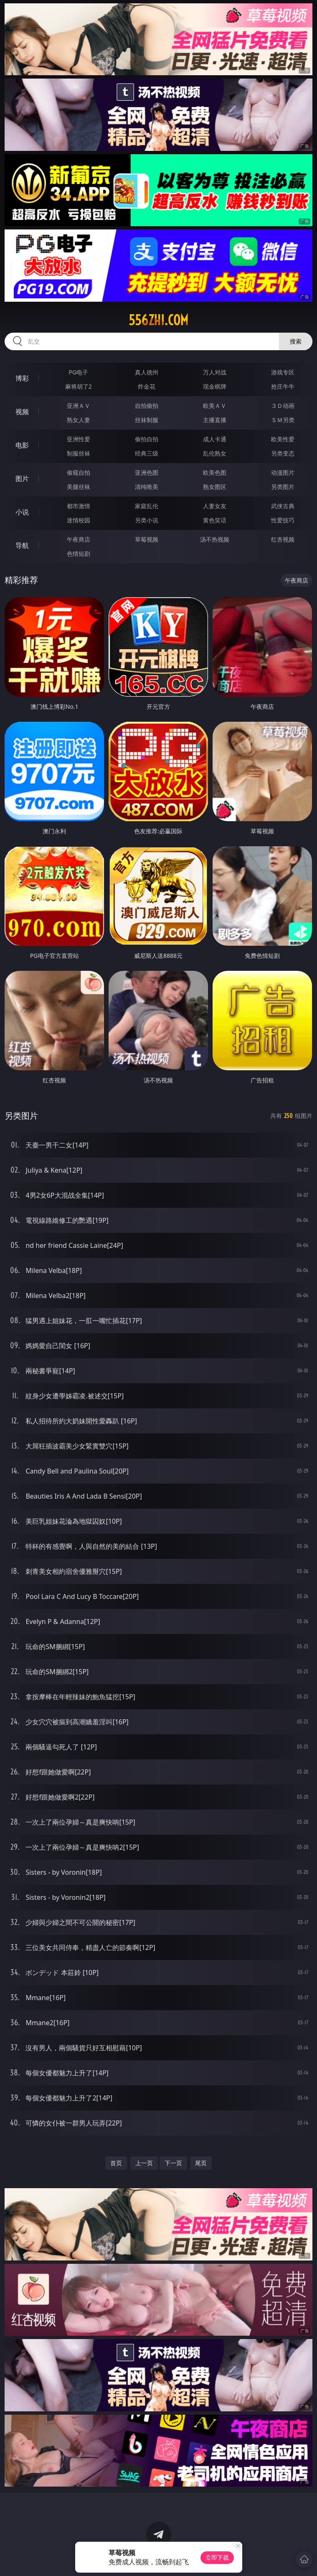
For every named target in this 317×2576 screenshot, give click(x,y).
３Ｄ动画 (282, 406)
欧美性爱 (282, 439)
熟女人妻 (78, 420)
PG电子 (79, 372)
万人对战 (214, 372)
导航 (22, 545)
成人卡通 (214, 439)
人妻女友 (214, 506)
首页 (116, 2163)
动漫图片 (282, 472)
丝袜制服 (146, 420)
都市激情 (78, 506)
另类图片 (282, 487)
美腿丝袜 (78, 487)
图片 (22, 478)
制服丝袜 (78, 453)
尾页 (201, 2163)
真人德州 (146, 372)
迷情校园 (78, 520)
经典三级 (146, 453)
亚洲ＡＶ (78, 406)
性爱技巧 (282, 520)
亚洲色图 (146, 472)
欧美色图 (214, 472)
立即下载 (217, 2557)
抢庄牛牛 (282, 386)
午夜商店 (78, 539)
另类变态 (282, 453)
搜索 (296, 341)
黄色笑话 (214, 520)
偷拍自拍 (146, 439)
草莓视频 (146, 539)
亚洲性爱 (78, 439)
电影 (22, 445)
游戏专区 (282, 372)
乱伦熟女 (214, 453)
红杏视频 (282, 539)
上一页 (144, 2163)
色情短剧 (78, 553)
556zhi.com (158, 320)
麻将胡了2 (78, 386)
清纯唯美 (146, 487)
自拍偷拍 (146, 406)
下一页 (173, 2163)
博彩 (22, 378)
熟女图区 (214, 487)
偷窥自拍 (78, 472)
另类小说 (146, 520)
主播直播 (214, 420)
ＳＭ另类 (282, 420)
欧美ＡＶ (214, 406)
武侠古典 (282, 506)
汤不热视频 (214, 539)
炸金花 (146, 386)
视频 (22, 411)
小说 (22, 512)
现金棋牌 (214, 386)
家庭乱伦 (146, 506)
